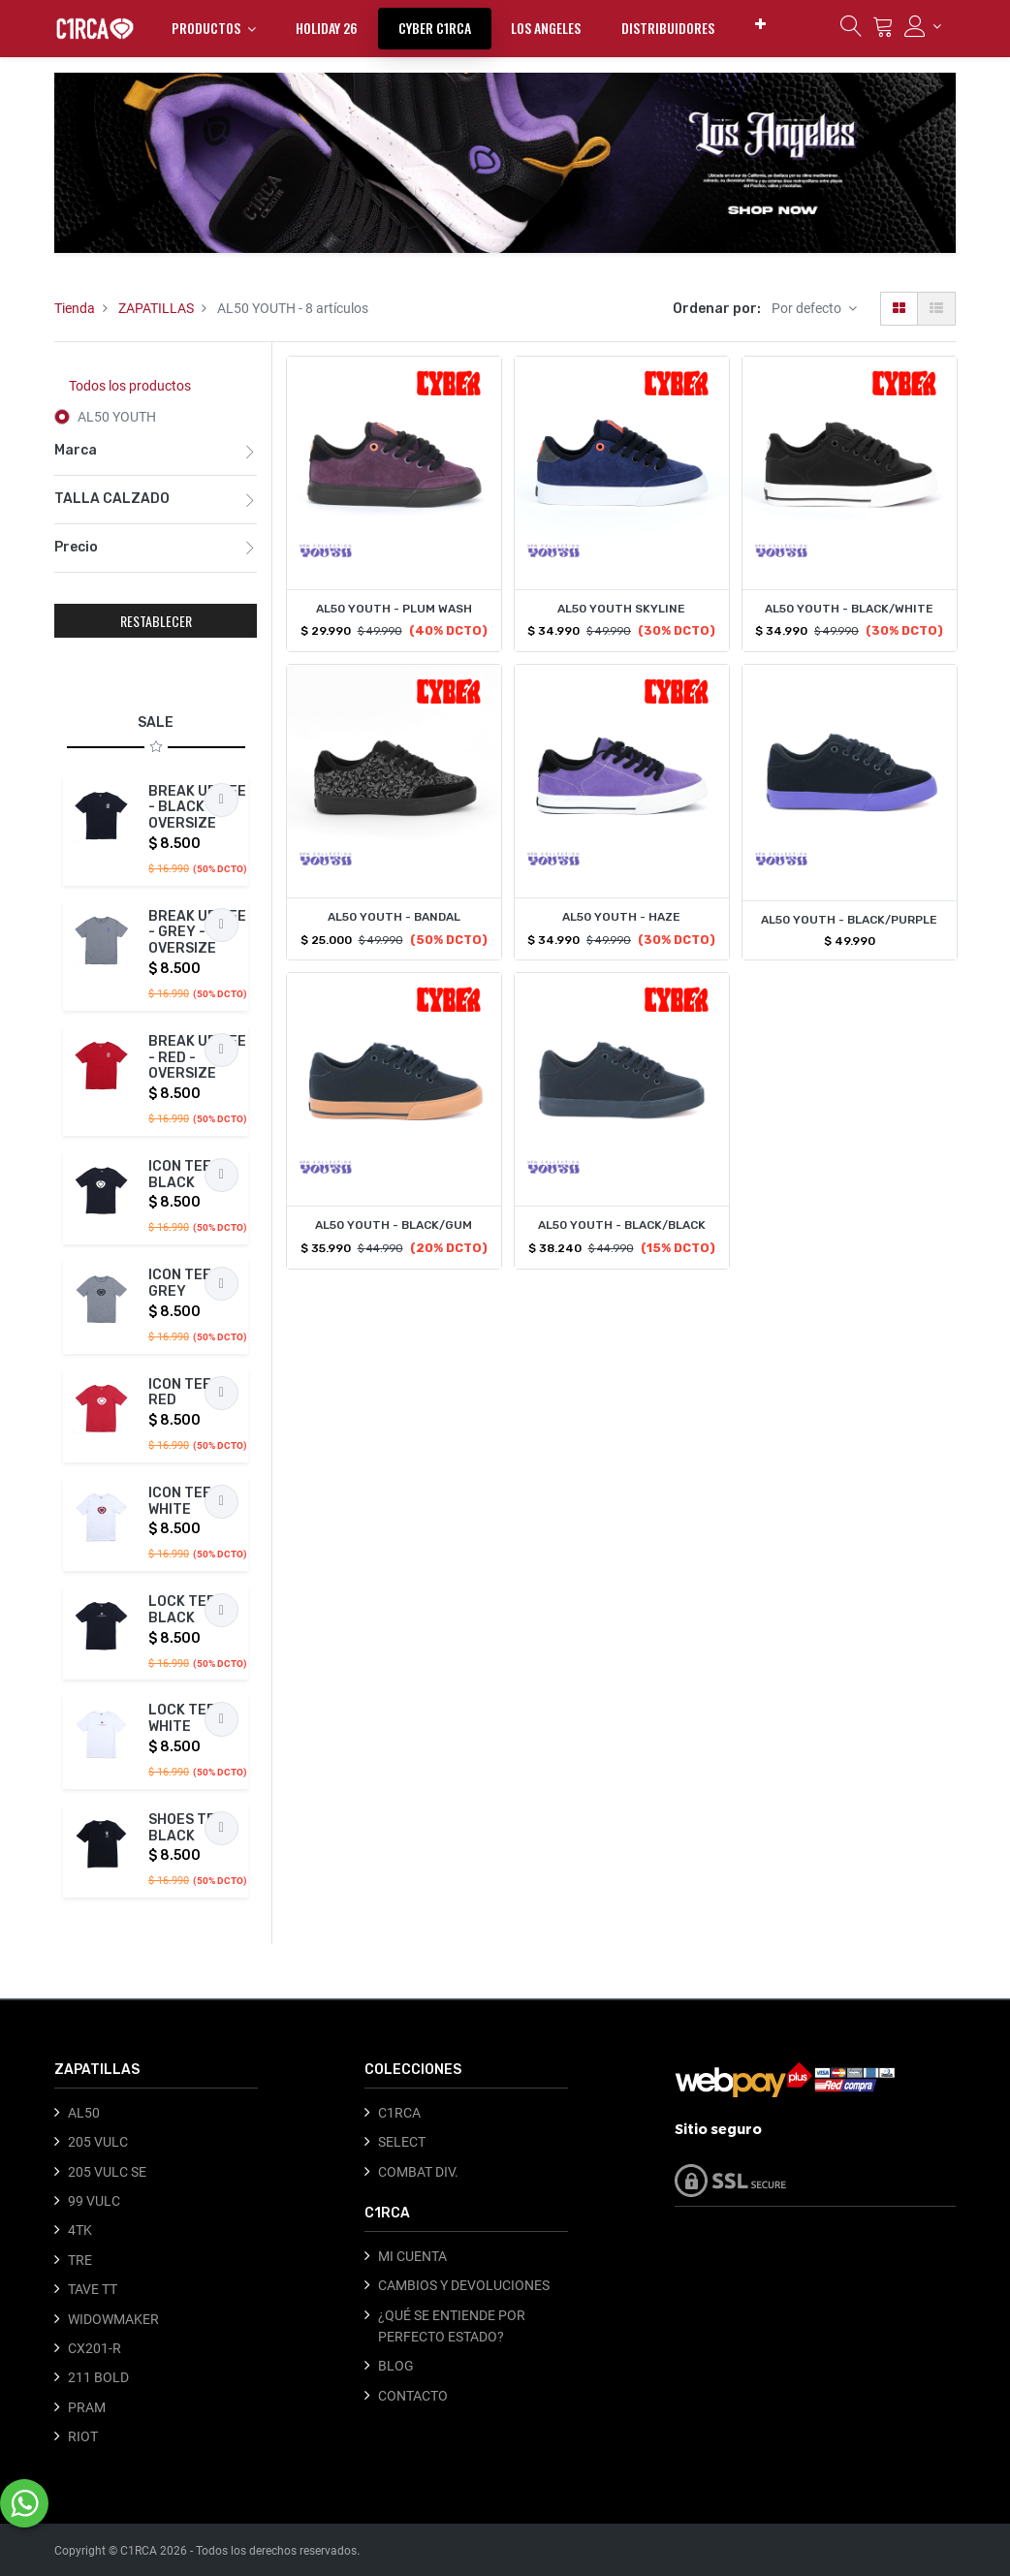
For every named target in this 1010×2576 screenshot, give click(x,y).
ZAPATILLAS (156, 308)
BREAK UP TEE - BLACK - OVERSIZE (197, 807)
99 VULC (94, 2201)
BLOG (396, 2365)
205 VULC (98, 2142)
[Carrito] (883, 31)
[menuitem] (326, 28)
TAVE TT (92, 2289)
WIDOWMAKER (113, 2319)
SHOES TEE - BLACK (191, 1827)
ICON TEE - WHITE (184, 1501)
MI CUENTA (412, 2256)
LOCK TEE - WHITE (186, 1718)
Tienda (74, 308)
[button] (760, 24)
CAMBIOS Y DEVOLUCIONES (464, 2285)
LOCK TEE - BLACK (186, 1609)
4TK (80, 2230)
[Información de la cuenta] (922, 26)
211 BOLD (98, 2377)
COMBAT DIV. (418, 2172)
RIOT (83, 2436)
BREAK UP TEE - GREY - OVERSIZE (197, 933)
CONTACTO (413, 2395)
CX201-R (94, 2348)
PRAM (87, 2407)
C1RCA (399, 2112)
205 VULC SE (107, 2172)
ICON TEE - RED (184, 1392)
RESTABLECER (156, 621)
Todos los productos (130, 385)
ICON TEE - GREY (184, 1283)
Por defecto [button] (808, 308)
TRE (80, 2260)
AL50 (84, 2112)
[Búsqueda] (851, 31)
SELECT (402, 2142)
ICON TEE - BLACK (184, 1174)
